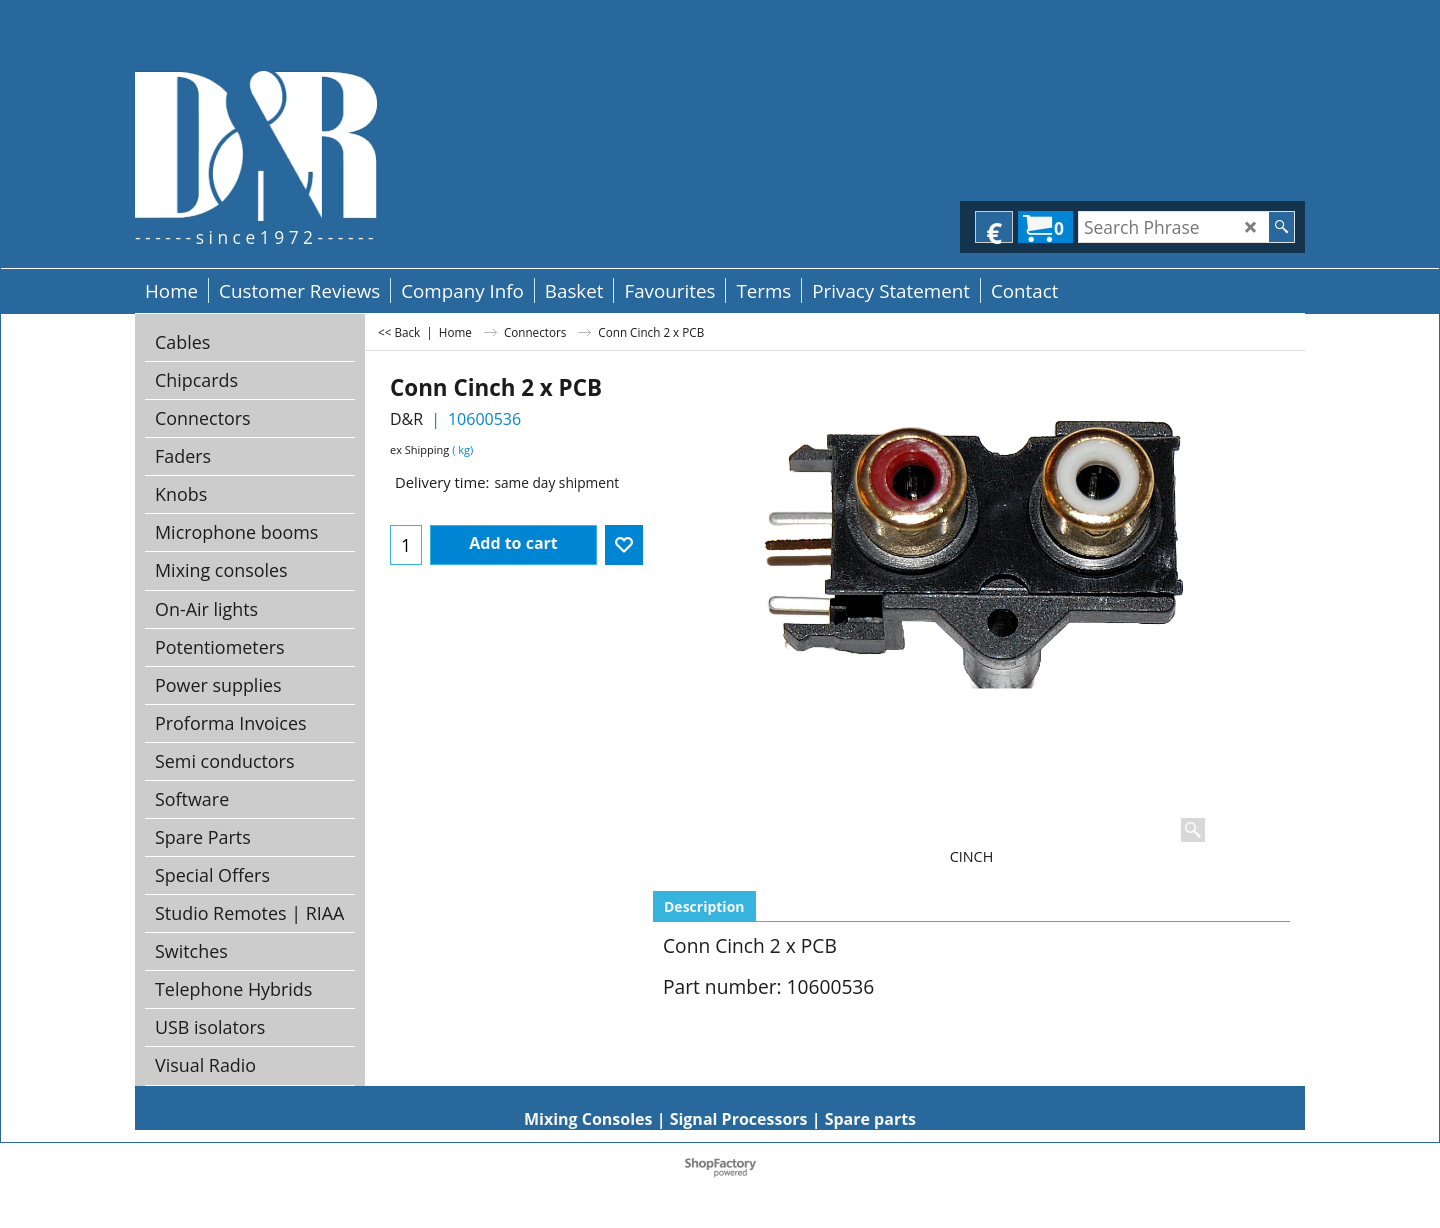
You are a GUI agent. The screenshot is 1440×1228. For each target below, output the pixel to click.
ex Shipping (419, 449)
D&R (406, 419)
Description (704, 906)
